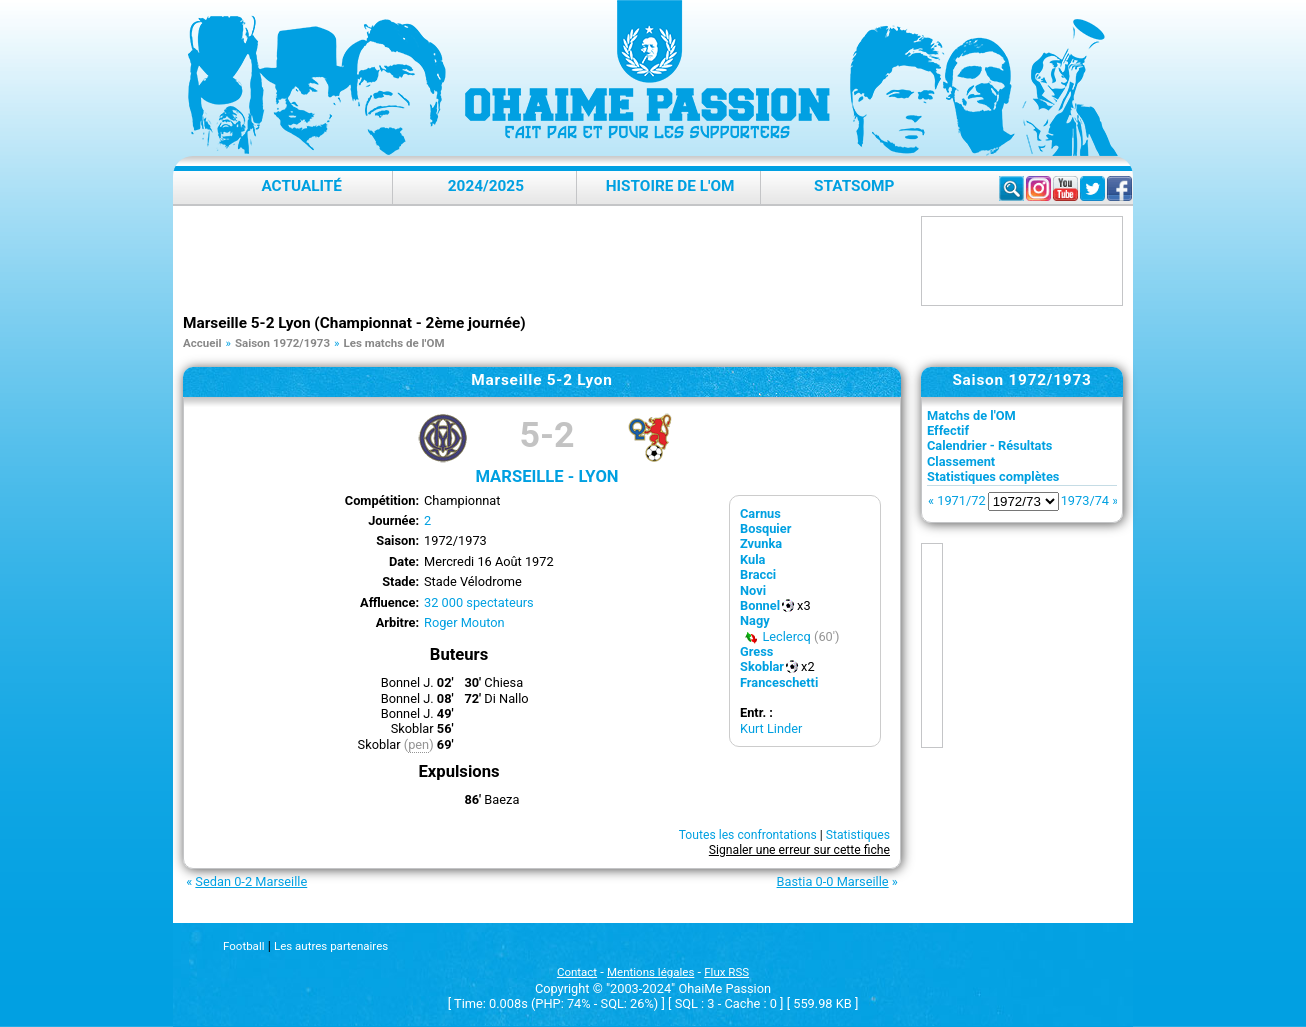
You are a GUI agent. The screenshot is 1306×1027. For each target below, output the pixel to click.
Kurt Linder (771, 728)
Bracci (758, 574)
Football (243, 946)
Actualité (301, 186)
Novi (753, 590)
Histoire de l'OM (670, 186)
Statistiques (858, 835)
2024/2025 (486, 186)
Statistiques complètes (993, 476)
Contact (577, 972)
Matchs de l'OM (971, 415)
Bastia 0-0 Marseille (833, 881)
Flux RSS (726, 972)
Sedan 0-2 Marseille (251, 881)
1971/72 (961, 500)
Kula (752, 559)
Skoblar (762, 666)
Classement (961, 461)
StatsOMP (854, 186)
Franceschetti (779, 682)
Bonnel (760, 605)
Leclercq (786, 636)
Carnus (760, 513)
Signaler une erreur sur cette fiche (799, 850)
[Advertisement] (547, 261)
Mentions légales (650, 972)
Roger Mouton (464, 622)
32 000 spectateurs (479, 602)
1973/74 (1085, 500)
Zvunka (761, 543)
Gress (756, 651)
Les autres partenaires (331, 946)
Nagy (755, 620)
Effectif (948, 430)
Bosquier (765, 528)
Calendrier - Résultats (989, 445)
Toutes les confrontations (748, 835)
